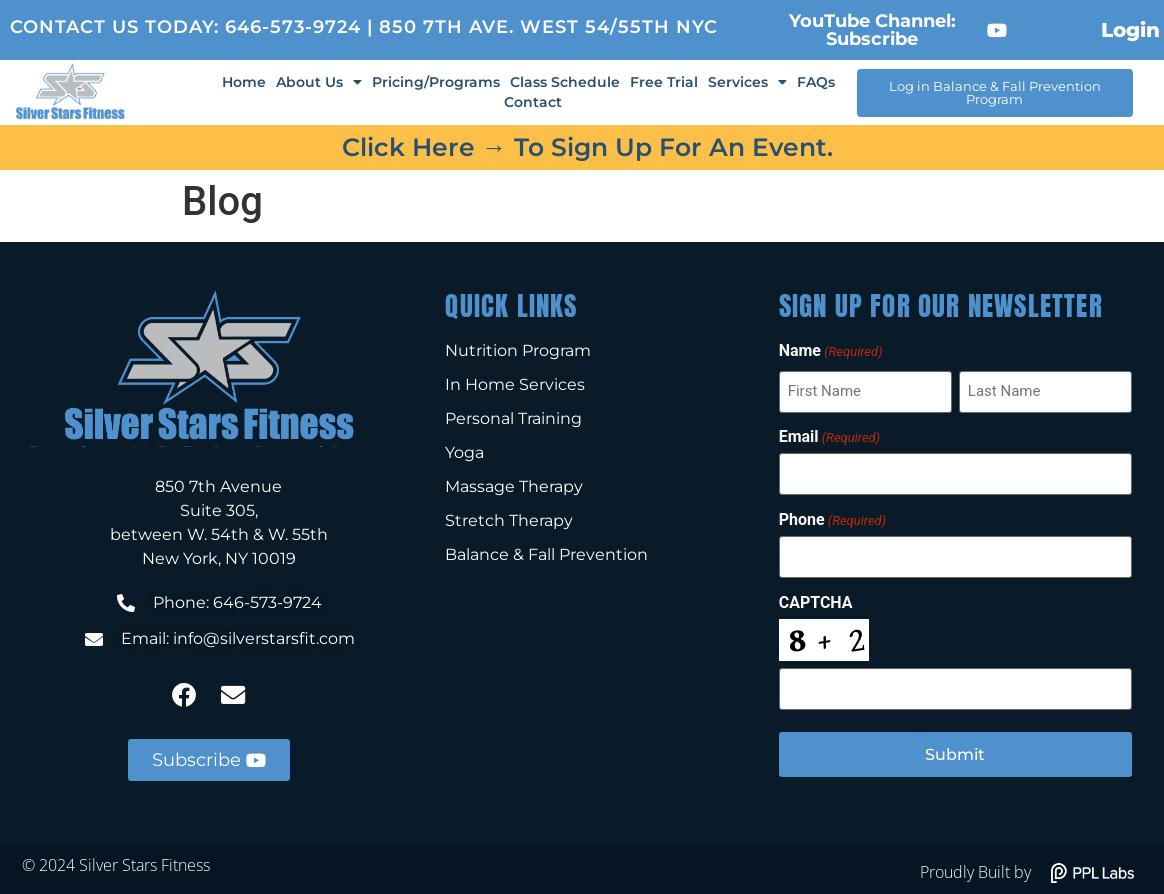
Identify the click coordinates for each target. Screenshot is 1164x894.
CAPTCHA (816, 599)
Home (244, 82)
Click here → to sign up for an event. (587, 147)
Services (747, 82)
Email (829, 436)
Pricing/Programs (436, 82)
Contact (533, 102)
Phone (832, 517)
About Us (319, 82)
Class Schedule (565, 82)
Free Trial (664, 82)
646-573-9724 (293, 27)
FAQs (816, 82)
